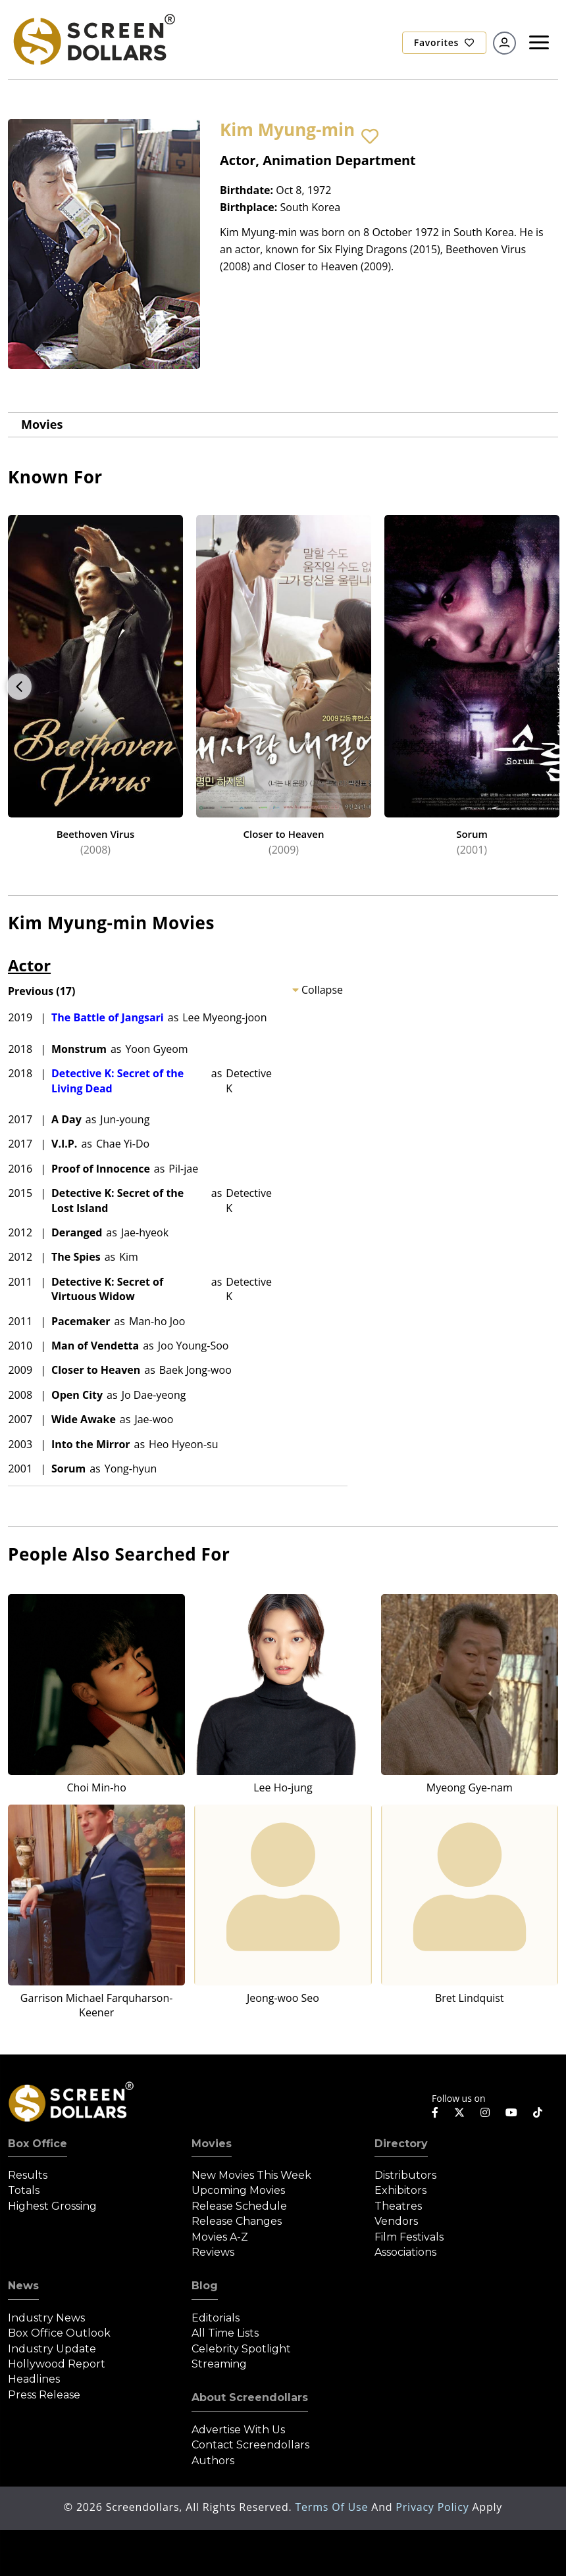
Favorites (444, 42)
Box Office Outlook (59, 2333)
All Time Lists (225, 2333)
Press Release (44, 2395)
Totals (23, 2190)
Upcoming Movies (238, 2190)
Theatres (398, 2206)
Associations (405, 2252)
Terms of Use (333, 2507)
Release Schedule (239, 2206)
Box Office (37, 2143)
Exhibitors (400, 2190)
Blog (205, 2285)
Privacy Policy (434, 2507)
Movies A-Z (220, 2237)
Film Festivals (409, 2237)
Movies (42, 424)
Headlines (34, 2379)
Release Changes (237, 2221)
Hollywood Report (56, 2364)
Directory (401, 2143)
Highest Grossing (52, 2206)
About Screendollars (250, 2397)
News (23, 2285)
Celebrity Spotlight (241, 2349)
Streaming (219, 2364)
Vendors (396, 2221)
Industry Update (52, 2349)
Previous (19, 686)
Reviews (213, 2252)
